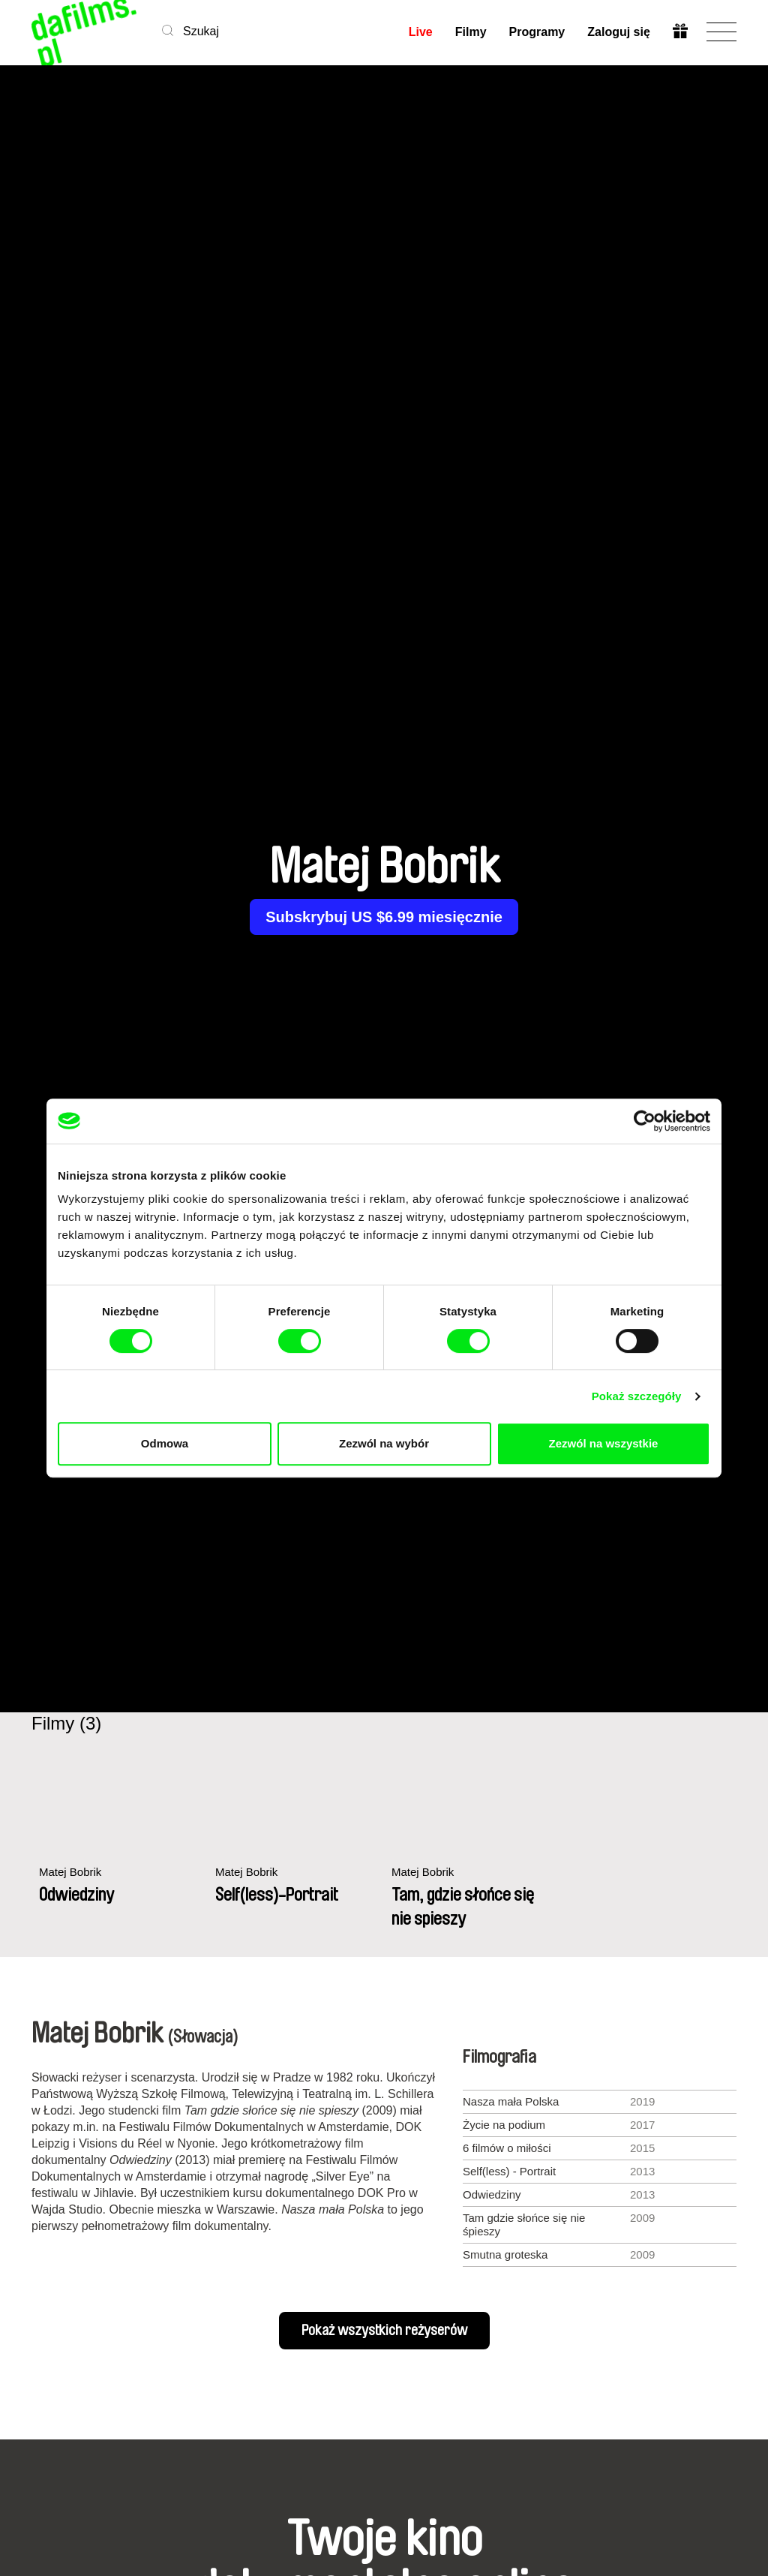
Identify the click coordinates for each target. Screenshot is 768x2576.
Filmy (471, 32)
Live (421, 32)
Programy (537, 32)
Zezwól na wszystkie (603, 1443)
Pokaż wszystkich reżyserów (384, 2330)
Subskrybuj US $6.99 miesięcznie (384, 917)
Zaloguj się (618, 32)
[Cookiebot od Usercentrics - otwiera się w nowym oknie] (644, 1121)
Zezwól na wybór (384, 1443)
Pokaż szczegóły (637, 1396)
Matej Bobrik (70, 1871)
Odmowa (164, 1443)
